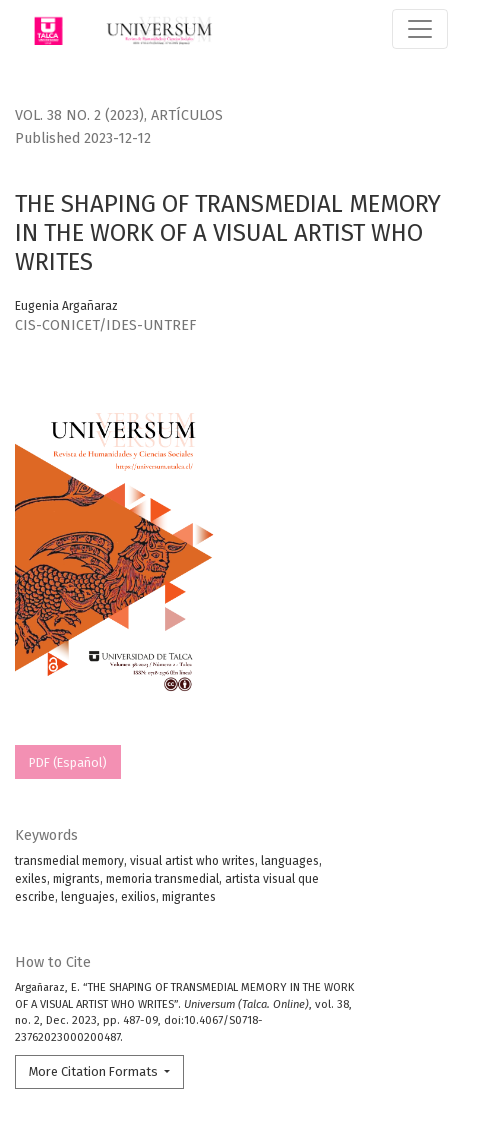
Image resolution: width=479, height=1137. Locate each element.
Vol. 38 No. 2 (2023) (79, 115)
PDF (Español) (68, 762)
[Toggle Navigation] (420, 29)
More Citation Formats (95, 1071)
